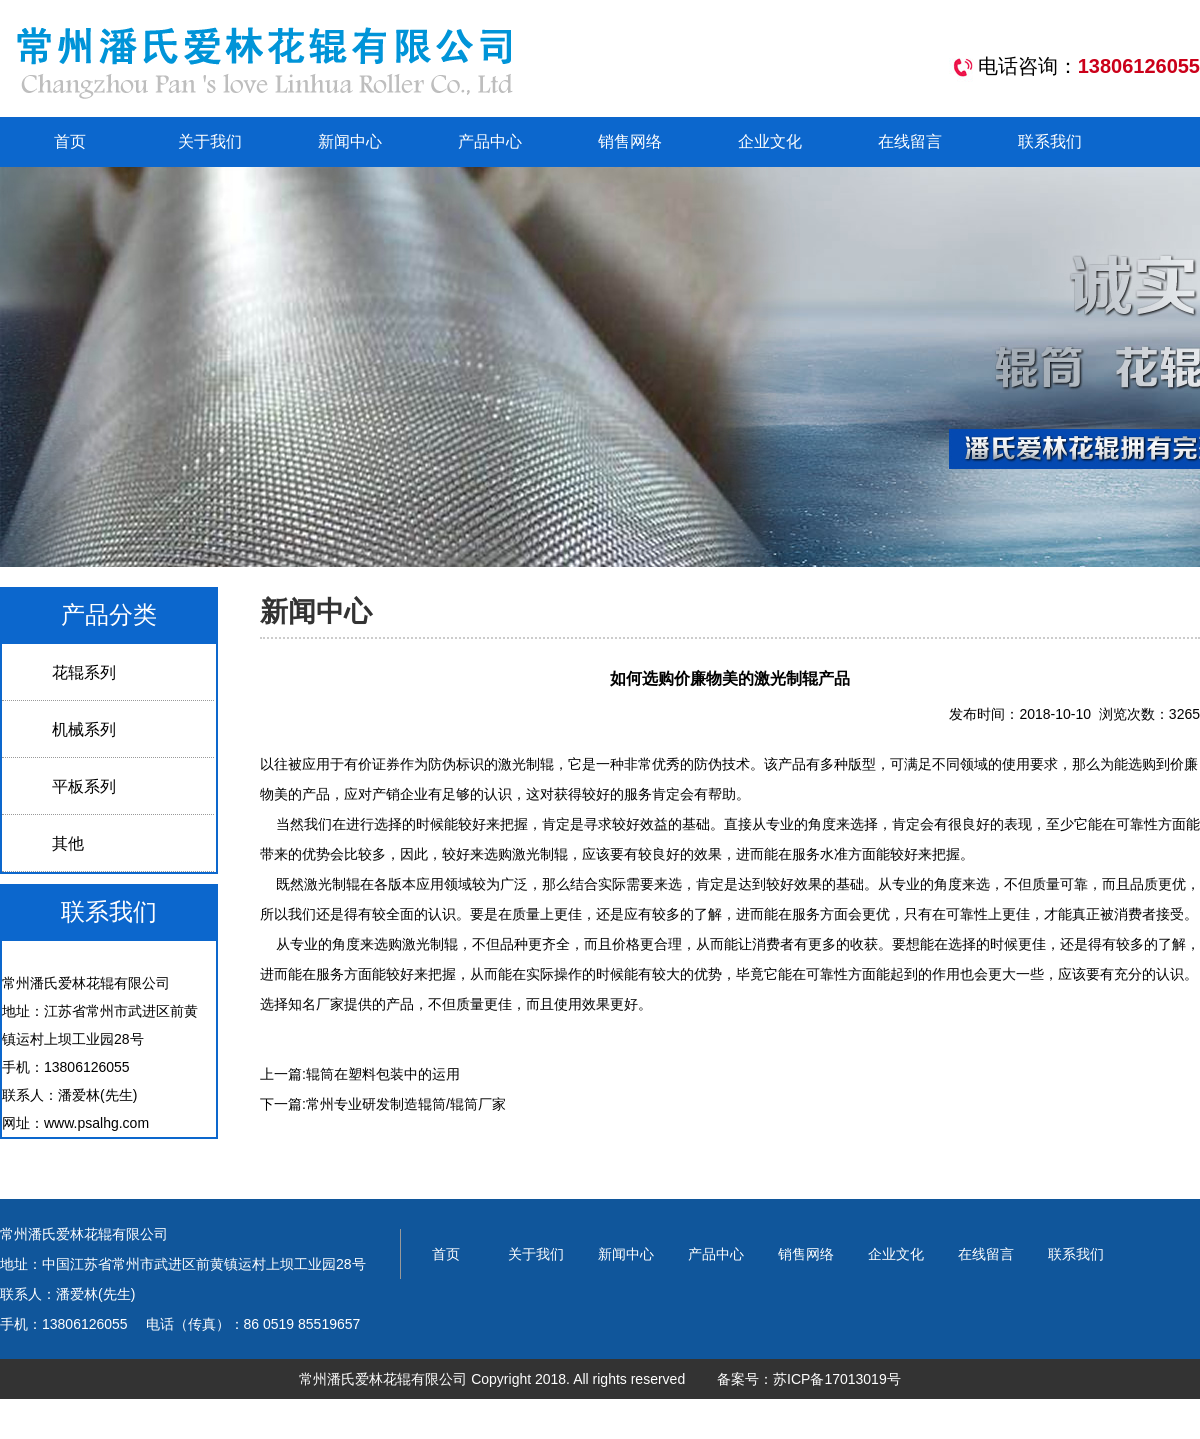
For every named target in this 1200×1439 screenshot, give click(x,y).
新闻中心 (350, 141)
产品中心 (490, 141)
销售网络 (630, 141)
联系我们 (1050, 141)
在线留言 (910, 141)
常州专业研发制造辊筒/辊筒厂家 (406, 1104)
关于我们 (210, 141)
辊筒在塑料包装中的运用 (383, 1074)
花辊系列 (84, 672)
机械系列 (84, 729)
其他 (68, 843)
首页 (70, 141)
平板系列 (84, 786)
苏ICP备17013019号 (837, 1379)
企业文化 (770, 141)
